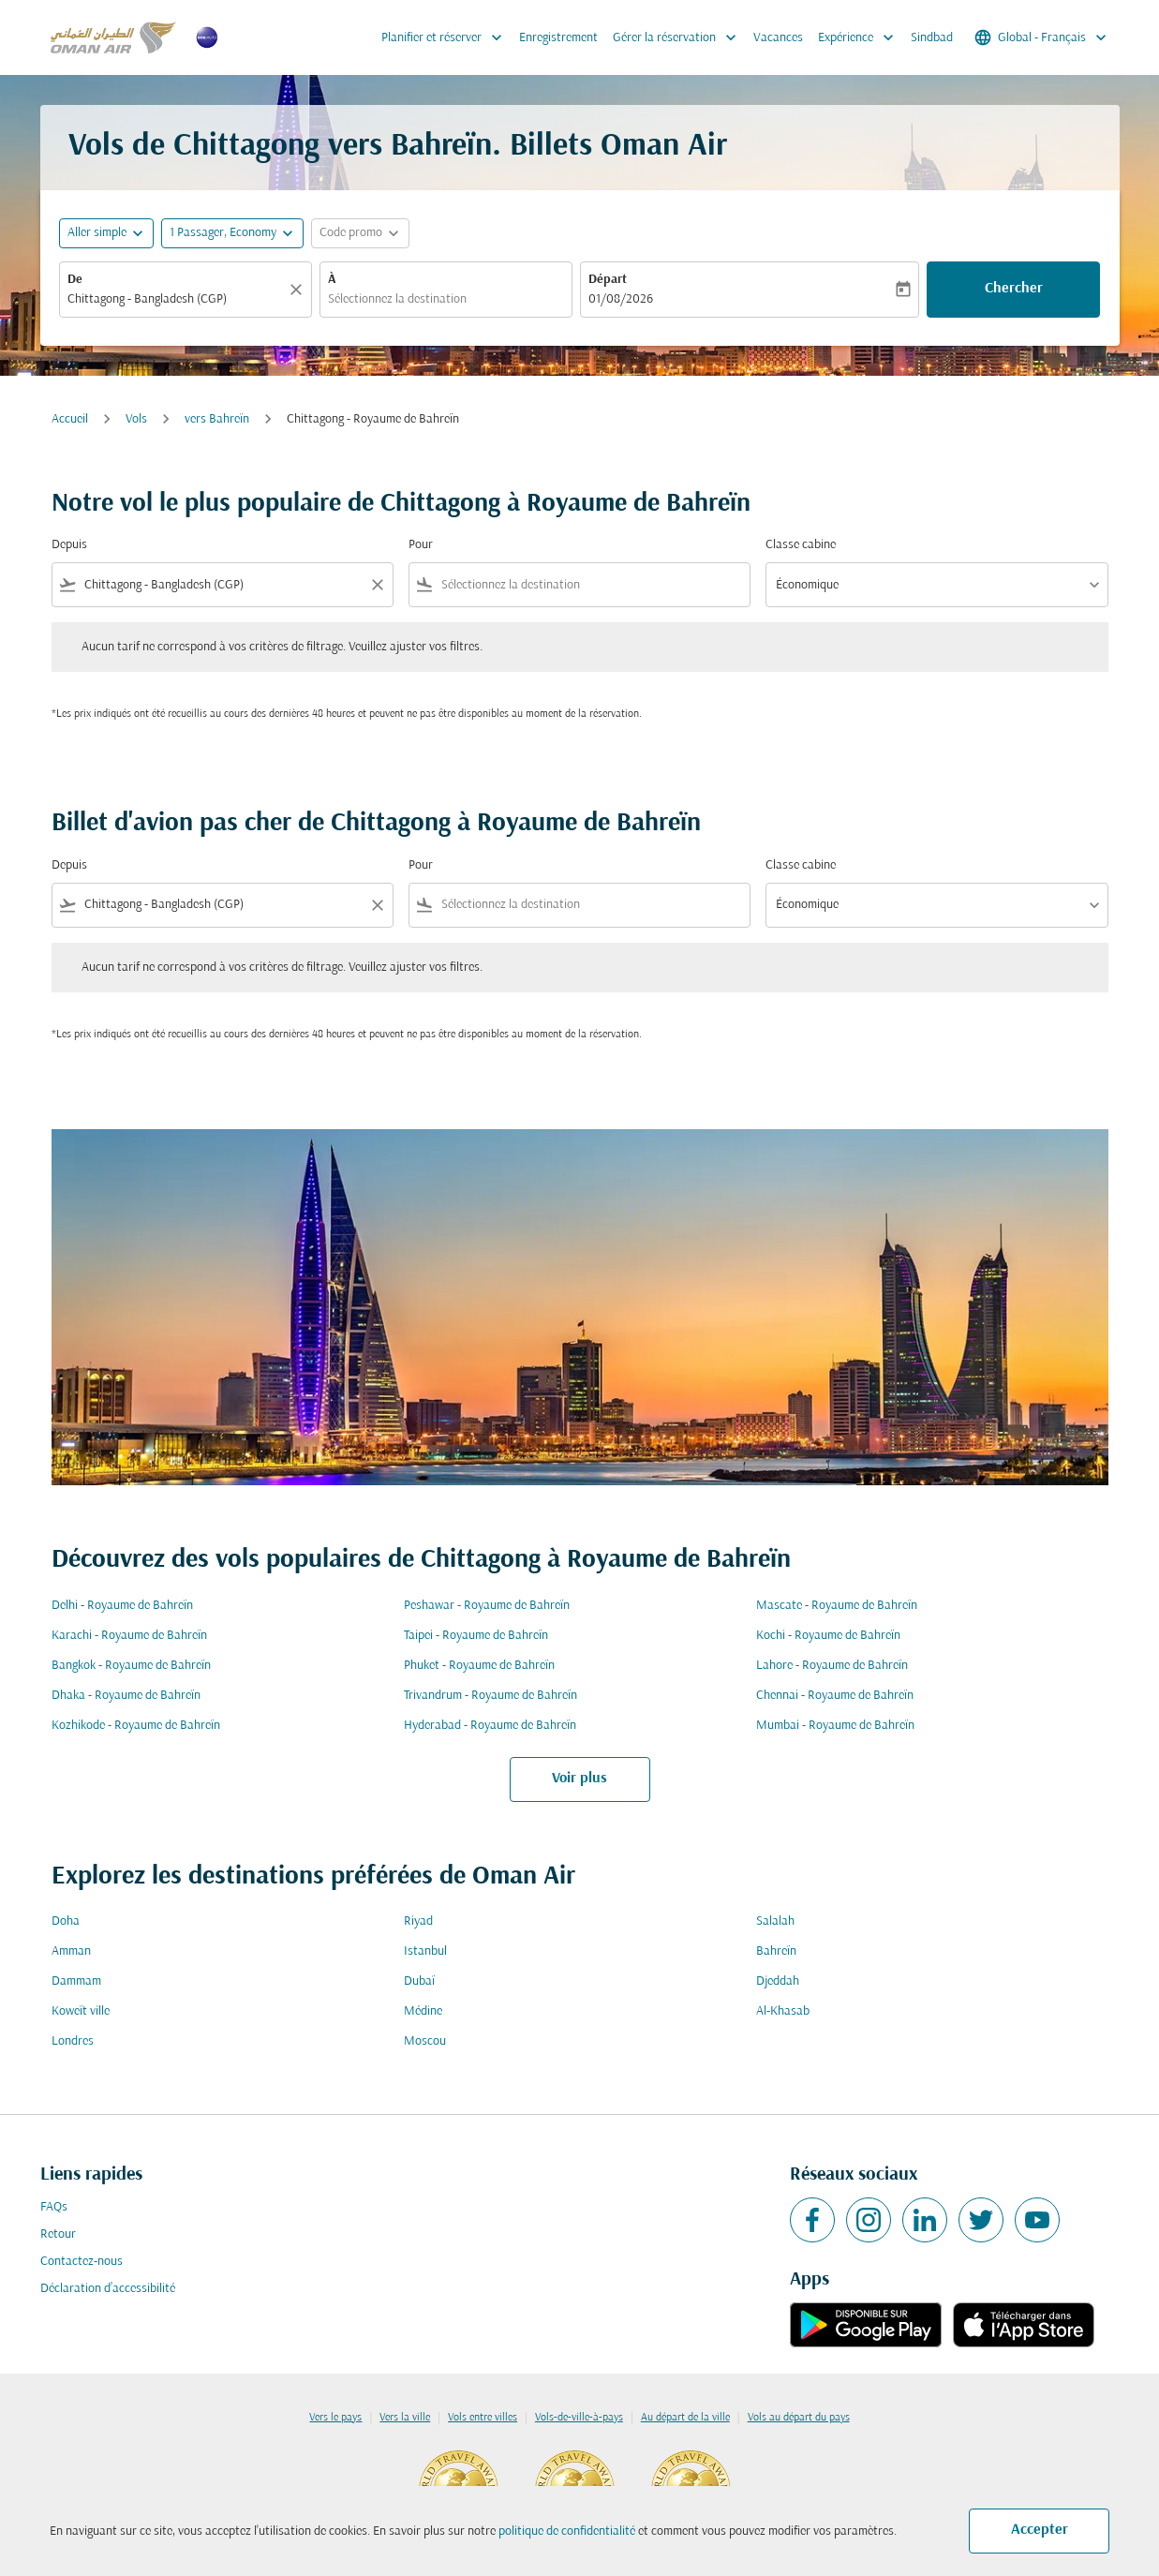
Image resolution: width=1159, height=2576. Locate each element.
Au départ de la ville (685, 2417)
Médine (423, 2011)
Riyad (418, 1921)
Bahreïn (776, 1951)
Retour (58, 2234)
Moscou (425, 2041)
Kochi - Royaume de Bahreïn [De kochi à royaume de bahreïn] (828, 1636)
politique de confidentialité (566, 2531)
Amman (71, 1951)
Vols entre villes (482, 2417)
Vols (136, 419)
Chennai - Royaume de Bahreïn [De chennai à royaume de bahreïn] (835, 1696)
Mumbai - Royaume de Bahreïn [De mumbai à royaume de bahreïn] (835, 1726)
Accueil (70, 419)
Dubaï (419, 1981)
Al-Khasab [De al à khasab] (783, 2011)
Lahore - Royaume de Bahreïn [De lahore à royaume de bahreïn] (832, 1666)
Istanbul (425, 1951)
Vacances (778, 38)
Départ (607, 280)
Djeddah (777, 1981)
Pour (421, 545)
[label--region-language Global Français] (1042, 37)
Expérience (860, 37)
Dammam (76, 1981)
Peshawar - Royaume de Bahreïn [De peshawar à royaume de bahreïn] (487, 1606)
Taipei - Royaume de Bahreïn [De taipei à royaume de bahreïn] (476, 1636)
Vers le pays (335, 2417)
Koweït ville (81, 2011)
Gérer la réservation (679, 37)
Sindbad (932, 38)
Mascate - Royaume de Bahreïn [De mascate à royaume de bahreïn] (836, 1606)
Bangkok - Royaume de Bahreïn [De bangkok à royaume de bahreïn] (131, 1666)
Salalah (775, 1921)
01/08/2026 (620, 299)
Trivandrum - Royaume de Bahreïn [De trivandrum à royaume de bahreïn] (490, 1696)
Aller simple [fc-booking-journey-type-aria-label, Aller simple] (96, 233)
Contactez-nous (81, 2262)
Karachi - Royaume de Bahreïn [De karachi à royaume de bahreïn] (129, 1636)
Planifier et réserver (446, 37)
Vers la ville (404, 2417)
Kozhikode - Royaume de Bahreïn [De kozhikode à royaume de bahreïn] (136, 1726)
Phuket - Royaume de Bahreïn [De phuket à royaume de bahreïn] (479, 1666)
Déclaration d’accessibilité (107, 2289)
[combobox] (176, 299)
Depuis (69, 545)
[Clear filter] (377, 584)
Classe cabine (800, 545)
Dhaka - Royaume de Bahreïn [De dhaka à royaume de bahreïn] (126, 1696)
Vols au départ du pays (799, 2417)
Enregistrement (558, 38)
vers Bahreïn (217, 419)
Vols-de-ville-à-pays (579, 2417)
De (74, 280)
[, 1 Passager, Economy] (223, 233)
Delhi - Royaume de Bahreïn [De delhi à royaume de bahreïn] (122, 1606)
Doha (66, 1921)
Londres (73, 2041)
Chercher (1014, 288)
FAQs (53, 2207)
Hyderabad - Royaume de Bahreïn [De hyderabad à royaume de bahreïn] (490, 1726)
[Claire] (299, 289)
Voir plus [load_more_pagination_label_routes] (579, 1778)
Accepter (1039, 2530)
